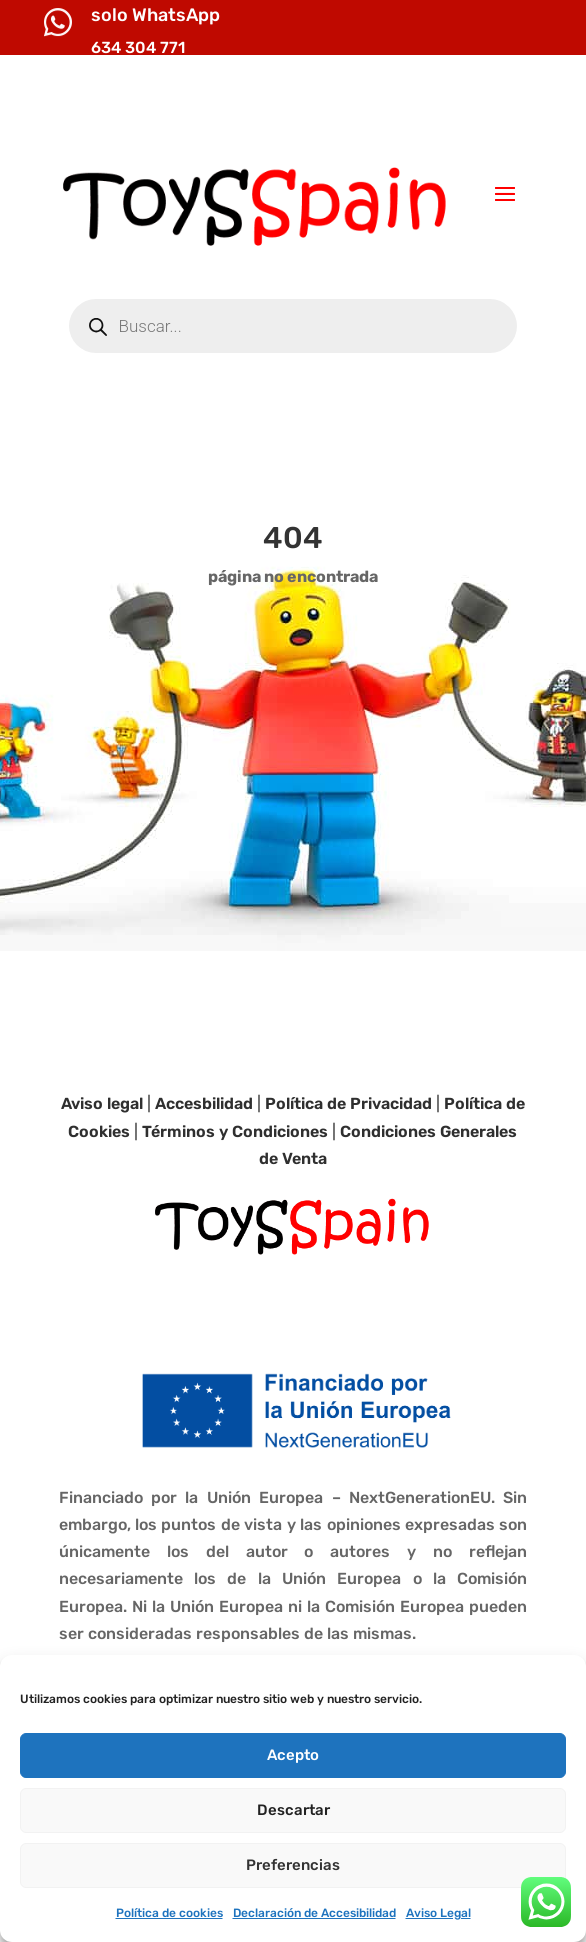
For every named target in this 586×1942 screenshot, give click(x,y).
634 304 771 (138, 47)
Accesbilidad (204, 1103)
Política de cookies (169, 1913)
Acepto (293, 1755)
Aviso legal (102, 1103)
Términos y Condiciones (235, 1131)
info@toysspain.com (457, 104)
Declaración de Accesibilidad (314, 1913)
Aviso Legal (438, 1913)
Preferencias (293, 1865)
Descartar (293, 1810)
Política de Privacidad (348, 1103)
